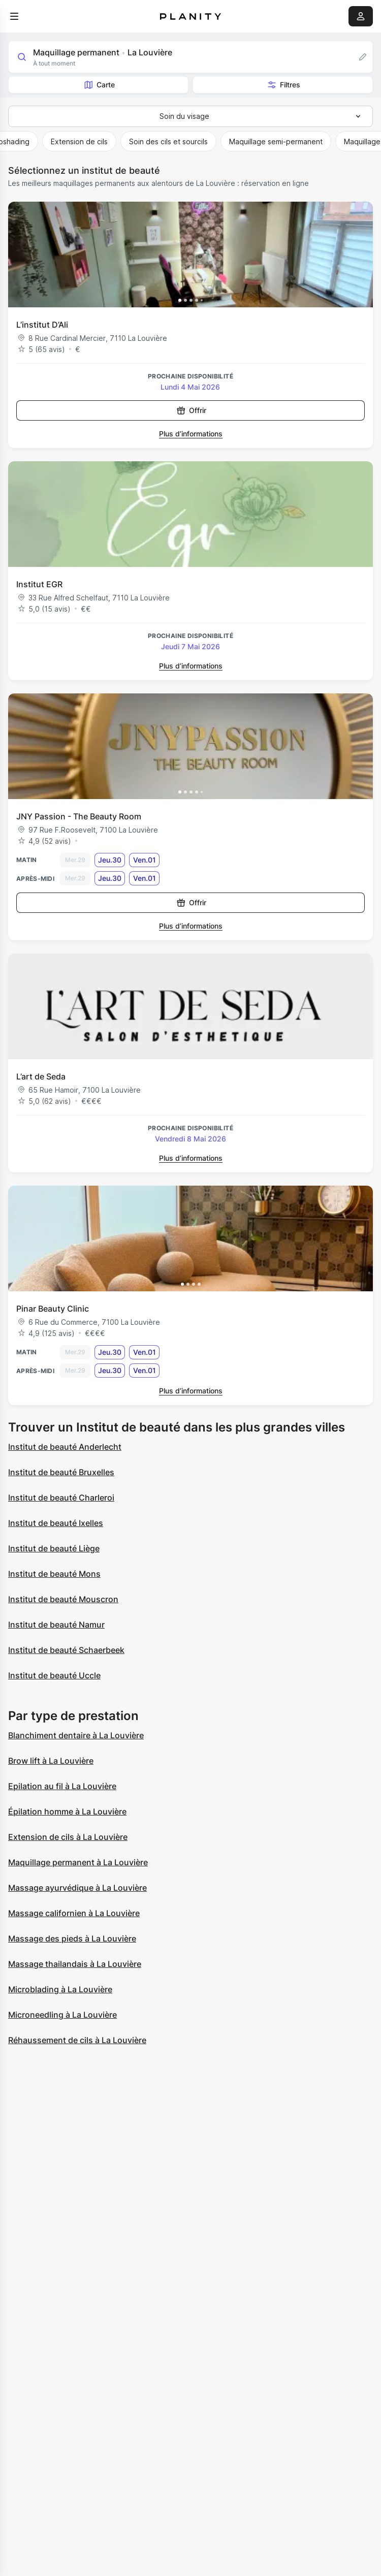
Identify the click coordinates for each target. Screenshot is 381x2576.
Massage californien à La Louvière (74, 1913)
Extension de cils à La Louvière (68, 1837)
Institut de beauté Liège (54, 1548)
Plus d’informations (191, 433)
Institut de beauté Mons (54, 1574)
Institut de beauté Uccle (54, 1675)
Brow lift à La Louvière (50, 1761)
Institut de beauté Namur (56, 1624)
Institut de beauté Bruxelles (61, 1472)
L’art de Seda (41, 1076)
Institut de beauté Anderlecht (64, 1447)
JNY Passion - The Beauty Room (78, 816)
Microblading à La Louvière (60, 1989)
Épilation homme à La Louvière (67, 1811)
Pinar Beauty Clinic (52, 1308)
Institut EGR (39, 584)
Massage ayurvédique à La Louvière (77, 1888)
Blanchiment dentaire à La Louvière (76, 1735)
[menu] (14, 16)
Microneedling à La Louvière (62, 2015)
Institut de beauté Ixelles (55, 1523)
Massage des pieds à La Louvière (72, 1938)
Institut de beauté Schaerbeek (66, 1650)
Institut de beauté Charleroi (61, 1497)
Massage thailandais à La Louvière (74, 1964)
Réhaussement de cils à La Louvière (77, 2040)
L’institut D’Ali (42, 325)
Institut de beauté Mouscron (63, 1599)
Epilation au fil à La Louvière (62, 1786)
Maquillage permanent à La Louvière (78, 1862)
